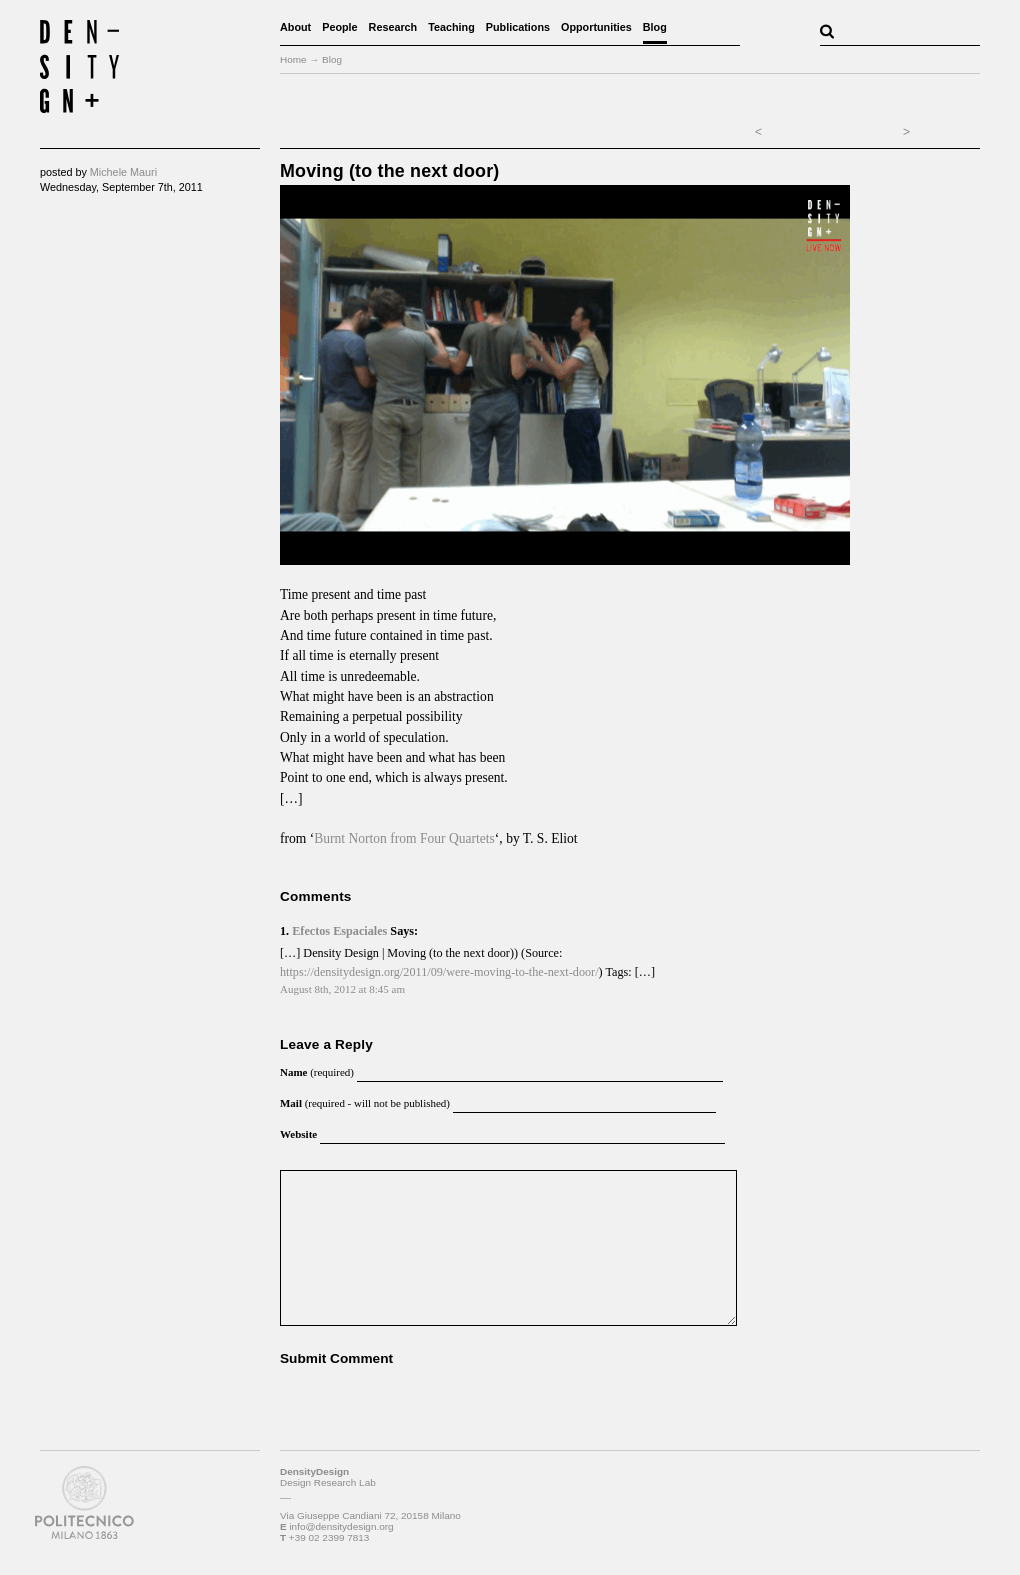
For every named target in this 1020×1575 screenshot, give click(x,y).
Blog (655, 27)
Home (293, 59)
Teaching (451, 27)
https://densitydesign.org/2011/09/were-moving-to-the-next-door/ (439, 972)
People (339, 27)
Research (393, 27)
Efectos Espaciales (339, 931)
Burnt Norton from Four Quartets (404, 838)
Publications (518, 27)
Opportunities (596, 27)
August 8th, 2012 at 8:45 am (342, 989)
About (295, 27)
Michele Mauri (123, 172)
